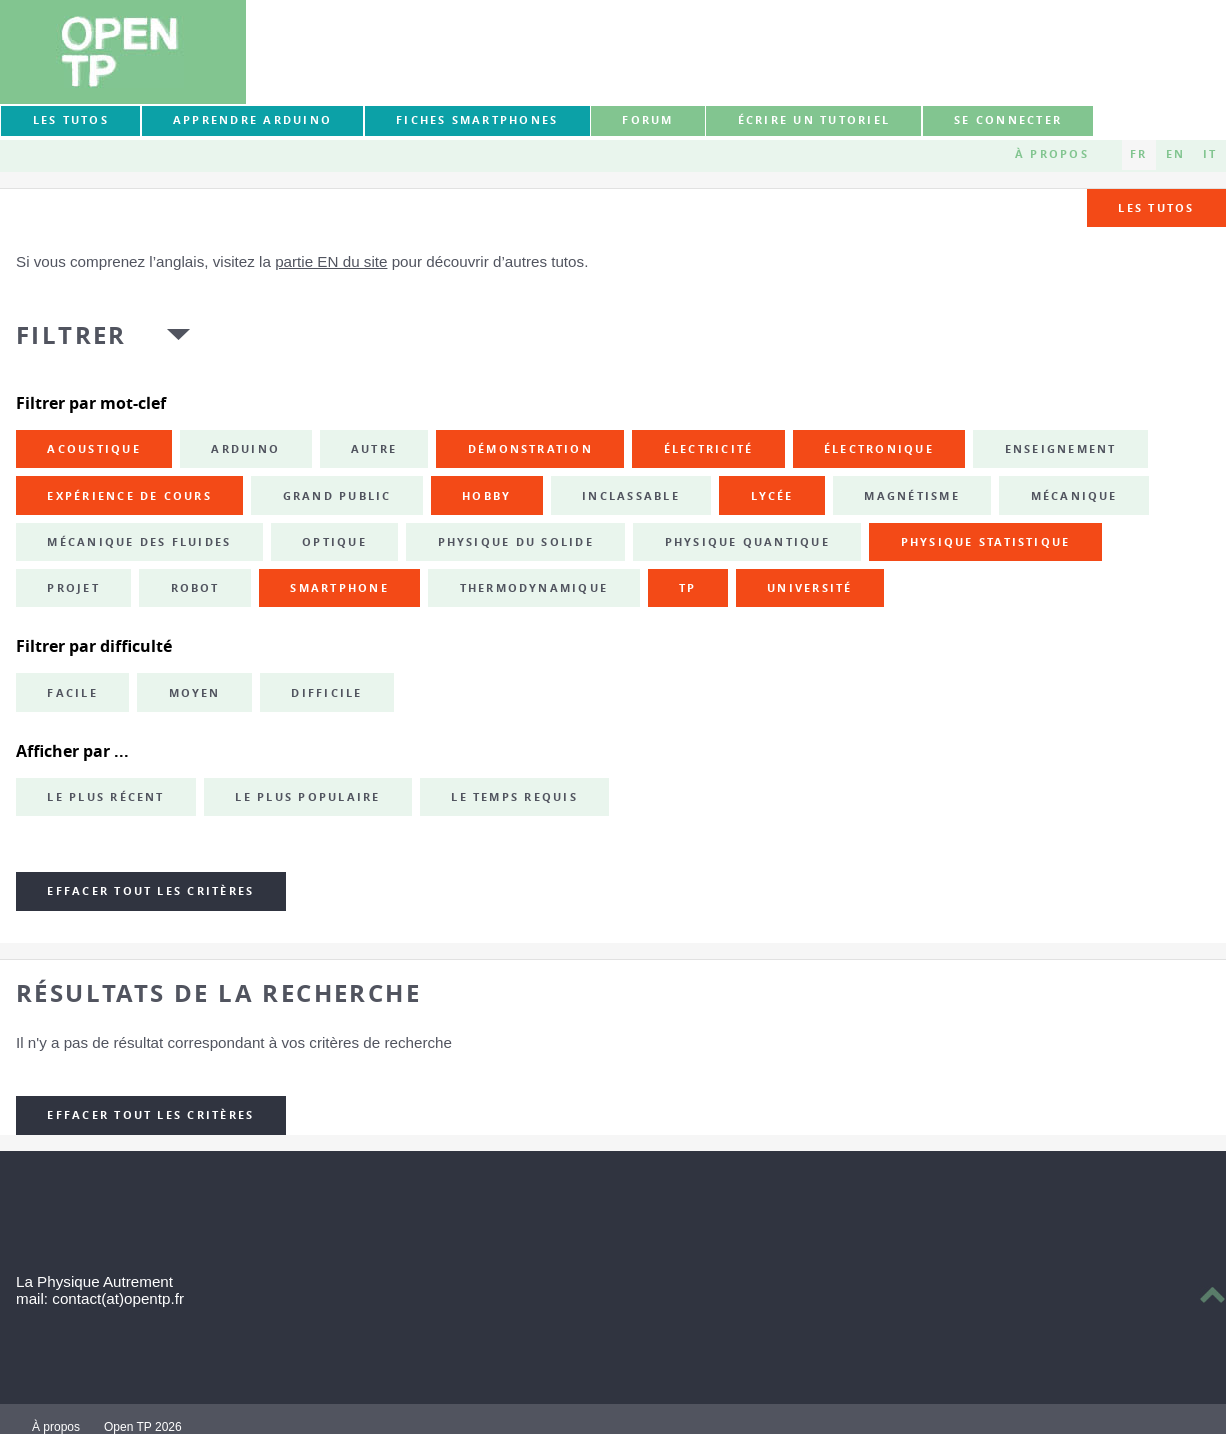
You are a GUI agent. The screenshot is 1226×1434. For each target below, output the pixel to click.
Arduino (245, 449)
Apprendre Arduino (252, 120)
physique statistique (986, 542)
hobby (486, 496)
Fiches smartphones (477, 120)
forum (647, 120)
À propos (1052, 154)
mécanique (1074, 496)
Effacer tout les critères (150, 891)
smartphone (339, 588)
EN (1175, 154)
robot (195, 588)
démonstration (530, 449)
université (809, 588)
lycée (772, 496)
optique (334, 542)
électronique (879, 449)
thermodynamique (534, 588)
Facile (72, 693)
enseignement (1061, 449)
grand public (337, 496)
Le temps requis (514, 797)
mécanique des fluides (139, 542)
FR (1138, 154)
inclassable (631, 496)
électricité (709, 449)
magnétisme (911, 496)
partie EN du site (331, 261)
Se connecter (1008, 120)
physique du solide (516, 542)
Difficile (326, 693)
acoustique (93, 449)
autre (374, 449)
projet (73, 588)
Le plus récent (105, 797)
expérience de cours (129, 496)
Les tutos (71, 120)
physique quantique (747, 542)
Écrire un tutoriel (814, 120)
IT (1210, 154)
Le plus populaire (307, 797)
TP (687, 588)
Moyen (195, 693)
